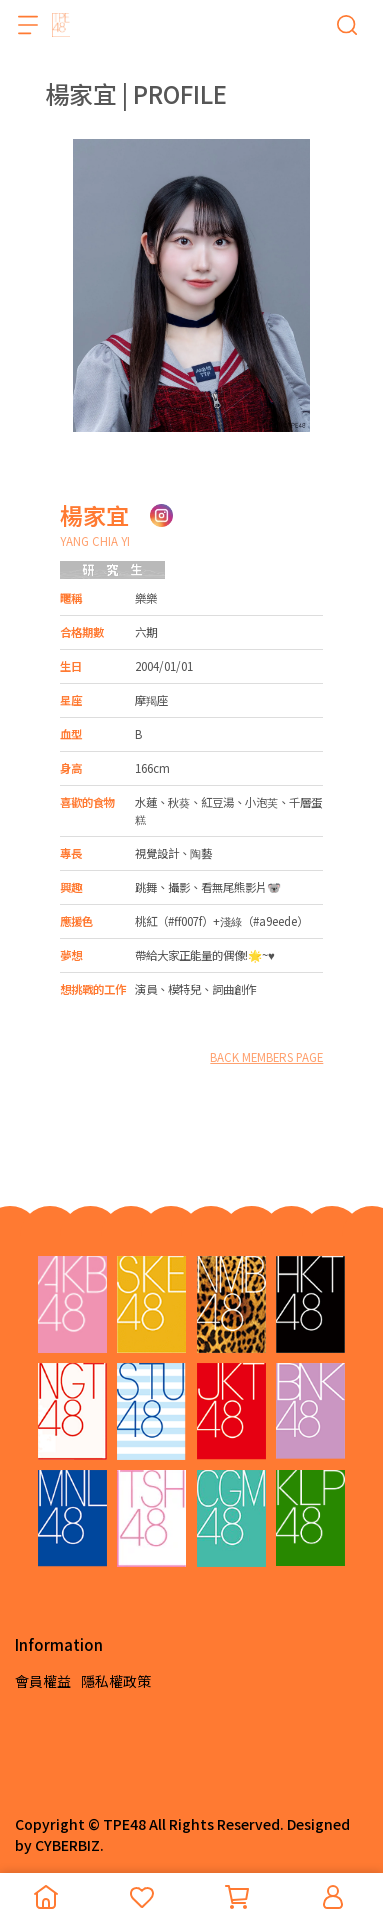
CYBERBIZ (67, 1845)
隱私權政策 (116, 1681)
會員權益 (43, 1681)
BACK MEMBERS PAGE (266, 1057)
